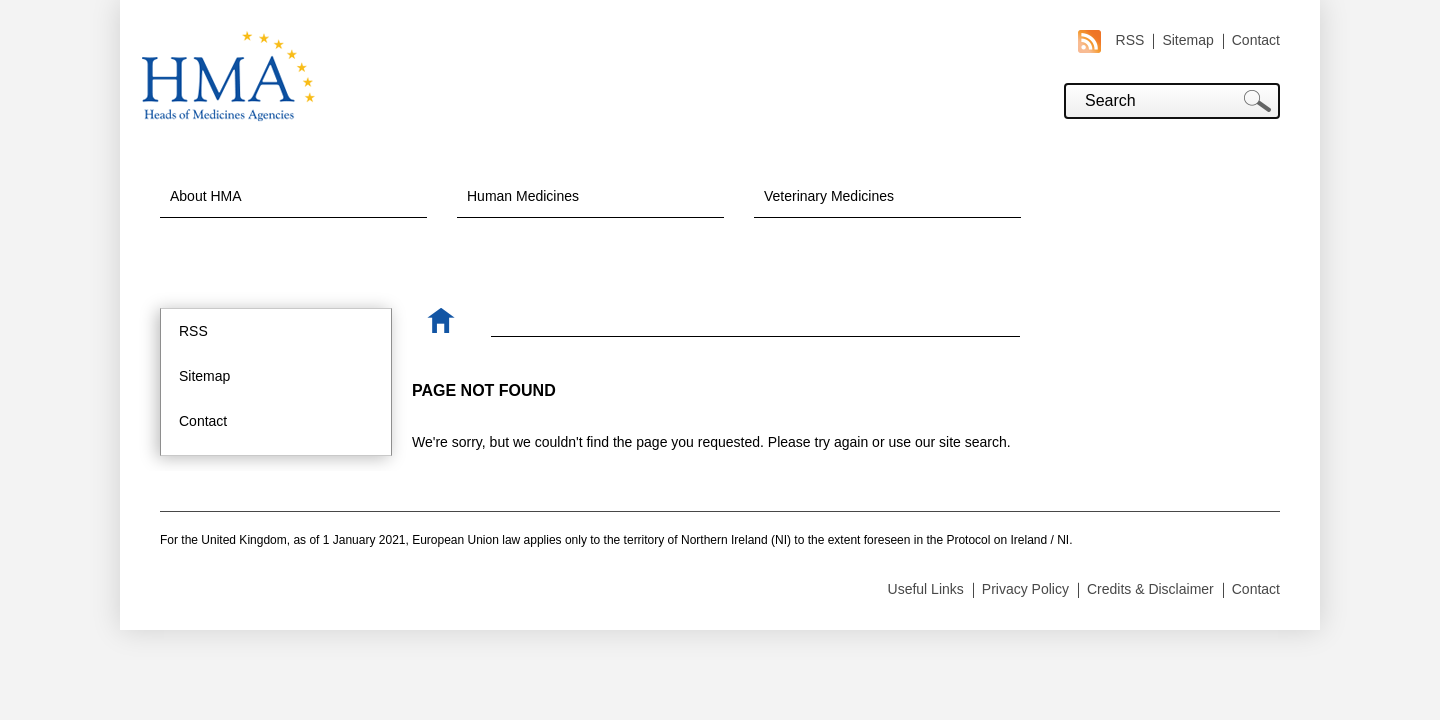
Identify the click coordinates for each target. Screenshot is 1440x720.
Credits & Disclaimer (1150, 589)
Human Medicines (523, 196)
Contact (1256, 40)
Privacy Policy (1025, 589)
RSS (1111, 40)
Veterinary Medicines (829, 196)
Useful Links (926, 589)
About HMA (206, 196)
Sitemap (1187, 40)
